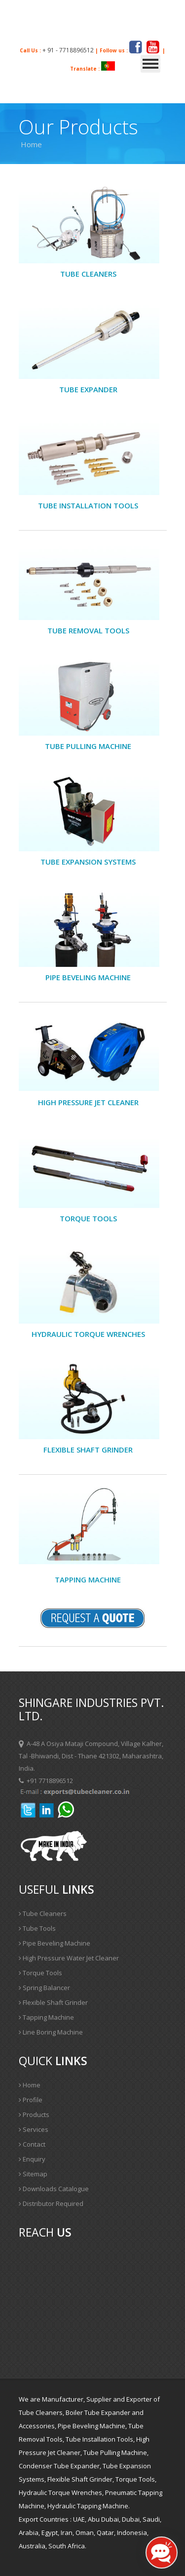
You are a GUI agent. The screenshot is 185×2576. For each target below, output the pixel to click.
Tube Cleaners (43, 1913)
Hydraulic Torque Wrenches (88, 1334)
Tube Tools (37, 1928)
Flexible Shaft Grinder (88, 1449)
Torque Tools (88, 1218)
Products (34, 2114)
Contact (32, 2144)
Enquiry (32, 2159)
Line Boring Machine (51, 2032)
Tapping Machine (88, 1579)
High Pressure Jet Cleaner (88, 1102)
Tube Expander (88, 389)
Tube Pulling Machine (88, 746)
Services (33, 2129)
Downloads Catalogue (54, 2188)
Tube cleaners (88, 274)
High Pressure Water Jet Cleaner (69, 1957)
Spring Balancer (44, 1987)
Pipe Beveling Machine (54, 1943)
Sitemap (33, 2173)
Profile (30, 2099)
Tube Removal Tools (88, 630)
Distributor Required (51, 2203)
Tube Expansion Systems (88, 862)
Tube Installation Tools (88, 505)
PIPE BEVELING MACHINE (88, 977)
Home (29, 2084)
